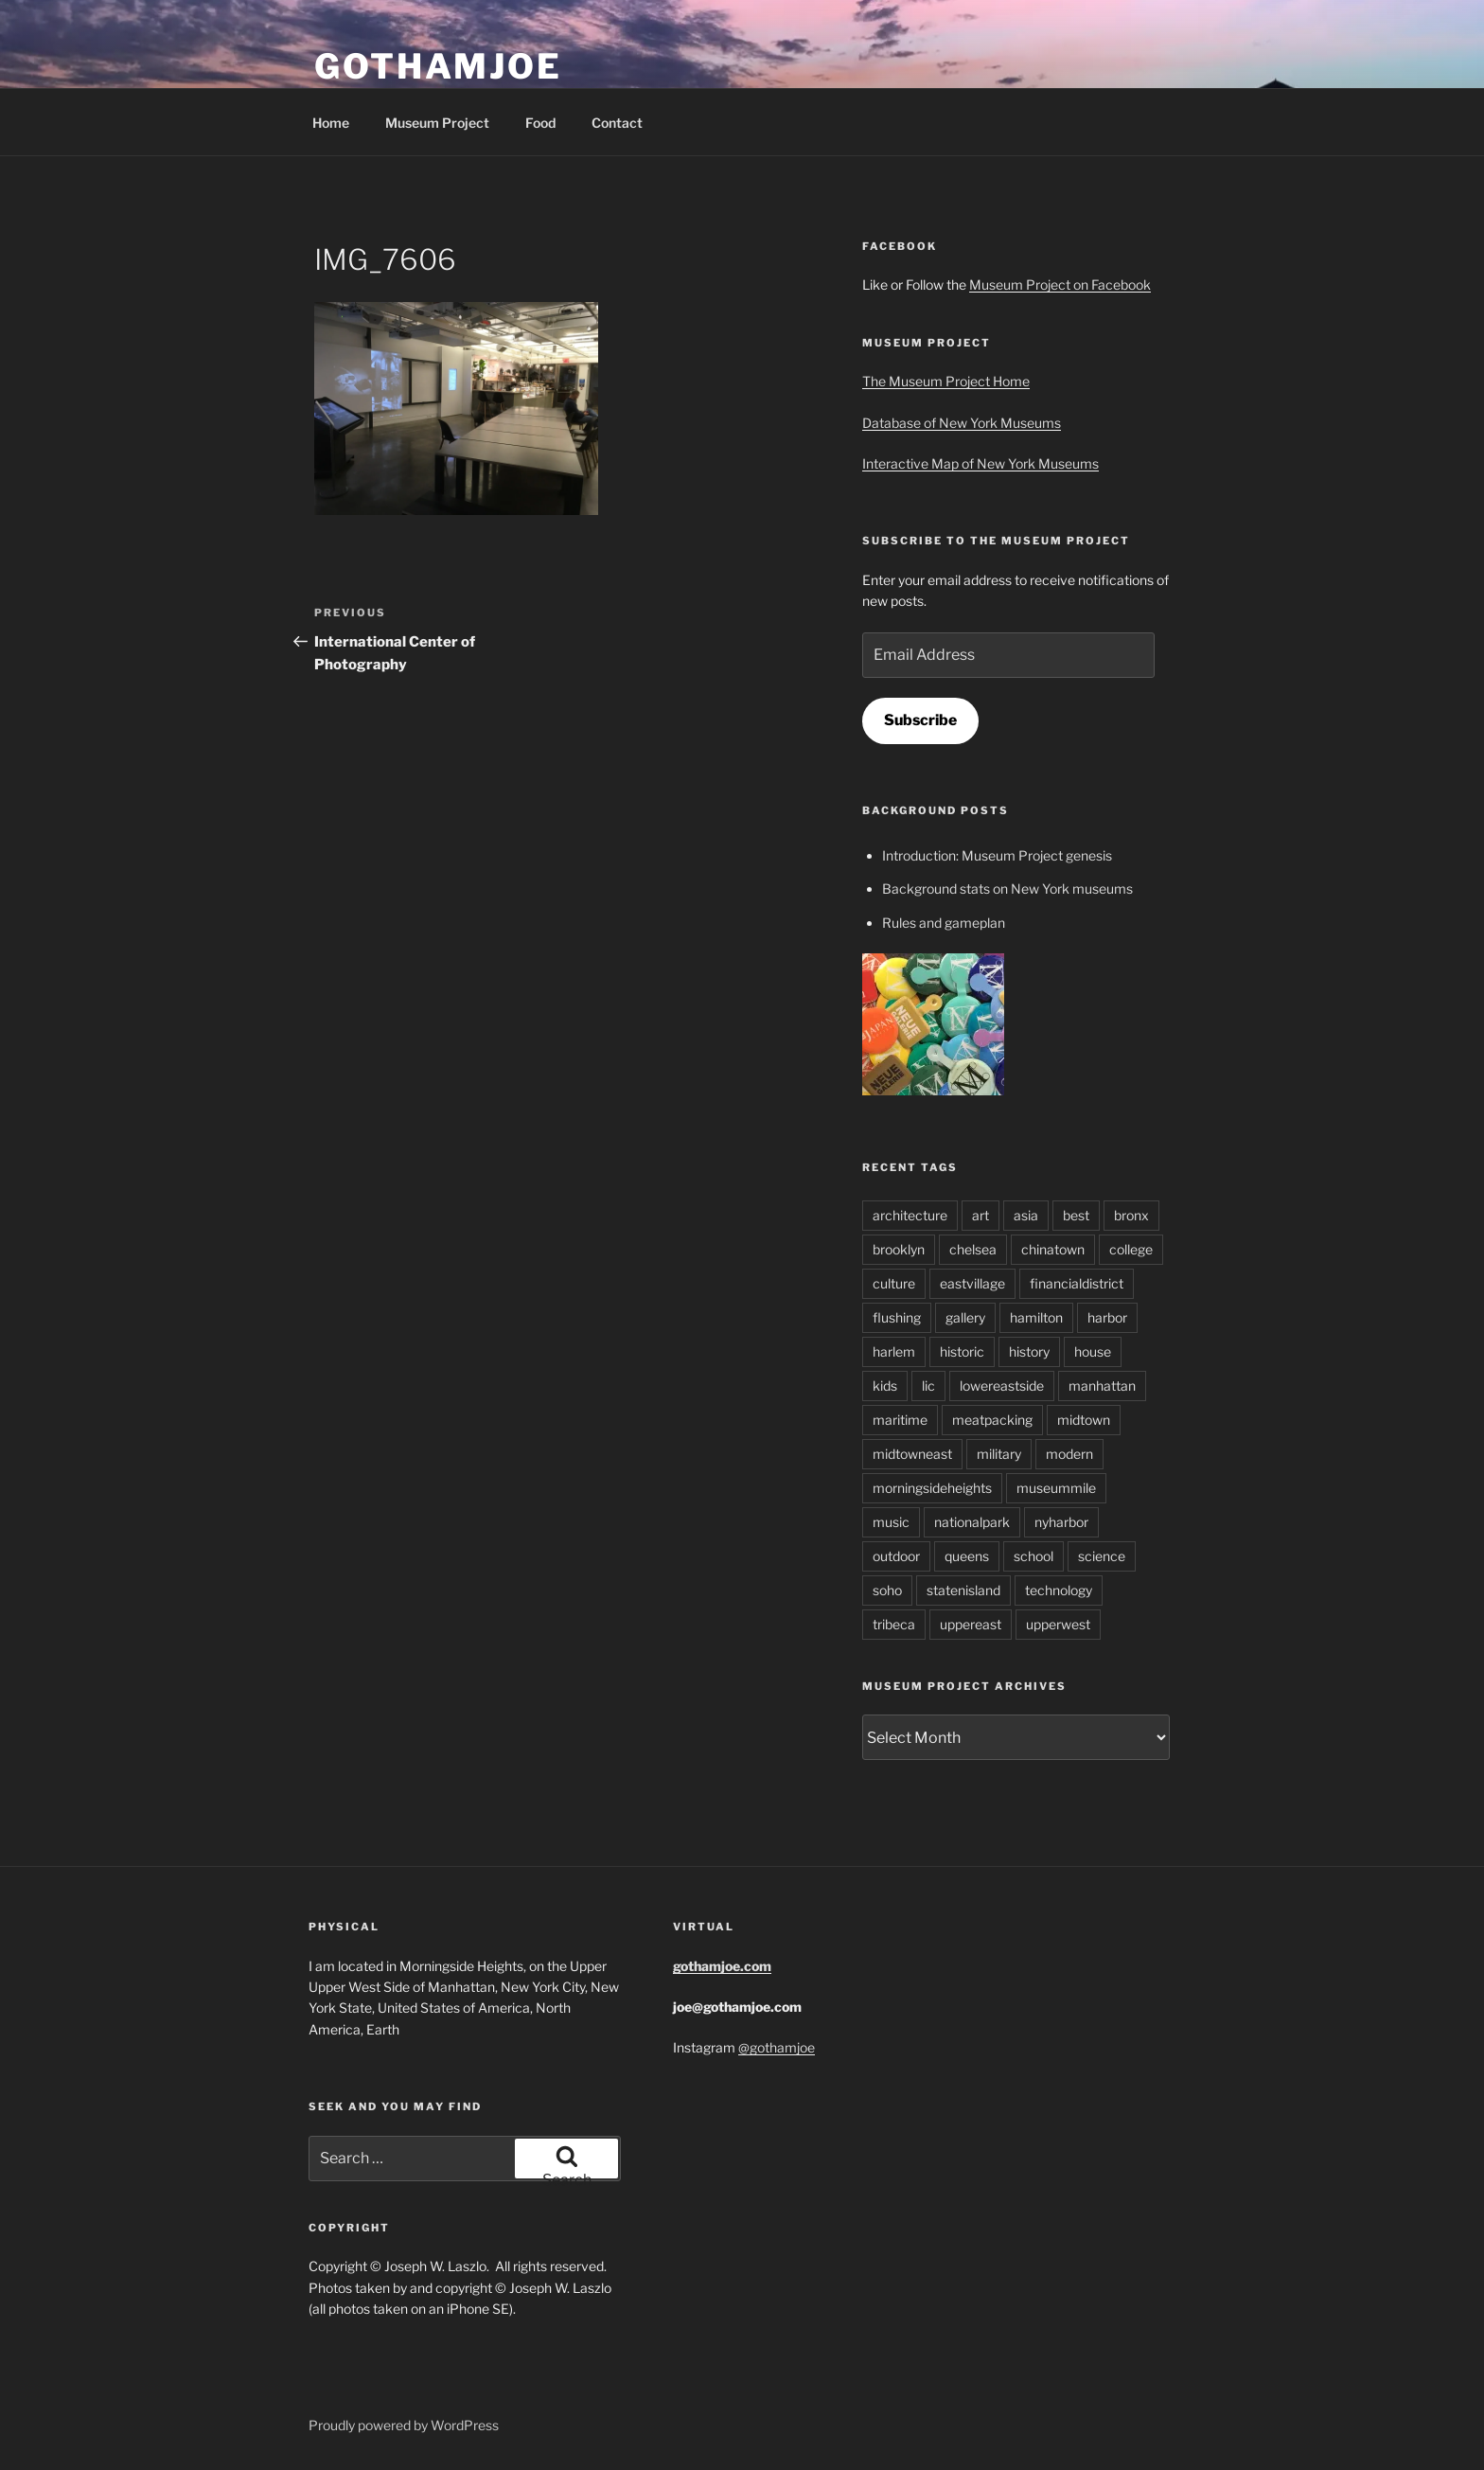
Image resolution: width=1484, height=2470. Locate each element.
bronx (1131, 1215)
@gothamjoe (776, 2047)
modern (1069, 1454)
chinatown (1053, 1249)
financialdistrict (1076, 1283)
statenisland (963, 1590)
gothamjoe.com (722, 1966)
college (1131, 1249)
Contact (617, 123)
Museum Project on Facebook (1060, 284)
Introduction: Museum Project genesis (997, 855)
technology (1058, 1590)
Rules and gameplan (943, 923)
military (999, 1454)
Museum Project (437, 123)
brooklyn (899, 1249)
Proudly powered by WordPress (404, 2425)
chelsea (973, 1249)
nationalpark (972, 1522)
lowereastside (1002, 1385)
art (980, 1215)
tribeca (894, 1624)
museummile (1056, 1488)
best (1076, 1215)
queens (967, 1556)
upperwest (1058, 1624)
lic (928, 1385)
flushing (897, 1317)
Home (330, 123)
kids (885, 1385)
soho (887, 1590)
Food (540, 123)
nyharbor (1061, 1522)
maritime (900, 1420)
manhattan (1102, 1385)
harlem (894, 1351)
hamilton (1036, 1317)
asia (1026, 1215)
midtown (1083, 1420)
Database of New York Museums (961, 423)
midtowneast (912, 1454)
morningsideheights (932, 1488)
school (1033, 1556)
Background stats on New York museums (1007, 888)
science (1101, 1556)
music (891, 1522)
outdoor (896, 1556)
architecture (910, 1215)
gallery (965, 1317)
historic (962, 1351)
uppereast (970, 1624)
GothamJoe (438, 66)
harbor (1107, 1317)
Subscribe (920, 720)
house (1092, 1351)
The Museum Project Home (946, 381)
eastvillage (972, 1283)
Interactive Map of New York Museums (980, 463)
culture (894, 1283)
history (1029, 1351)
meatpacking (992, 1420)
